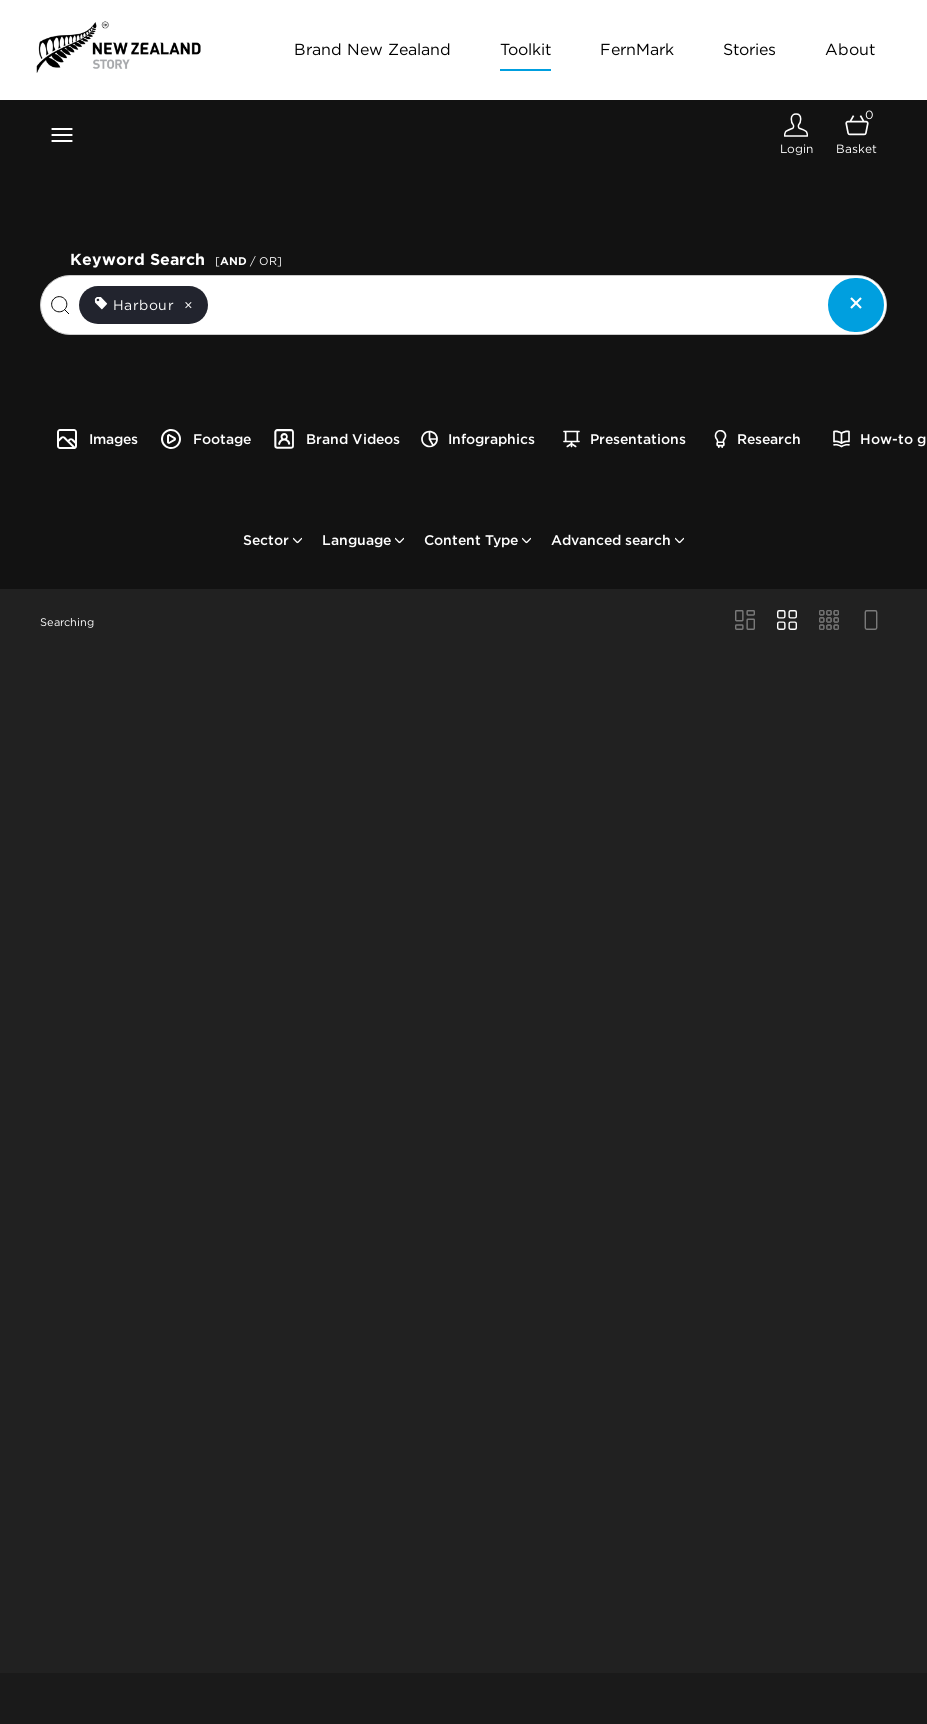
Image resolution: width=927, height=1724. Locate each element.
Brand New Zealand (372, 49)
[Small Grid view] (829, 622)
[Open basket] (856, 134)
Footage (205, 439)
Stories (749, 49)
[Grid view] (787, 622)
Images (96, 439)
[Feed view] (871, 622)
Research (757, 439)
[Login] (796, 134)
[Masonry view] (745, 622)
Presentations (624, 439)
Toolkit (525, 49)
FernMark (637, 49)
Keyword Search (179, 257)
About (850, 49)
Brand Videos (336, 439)
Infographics (478, 439)
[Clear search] (856, 305)
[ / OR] (248, 261)
